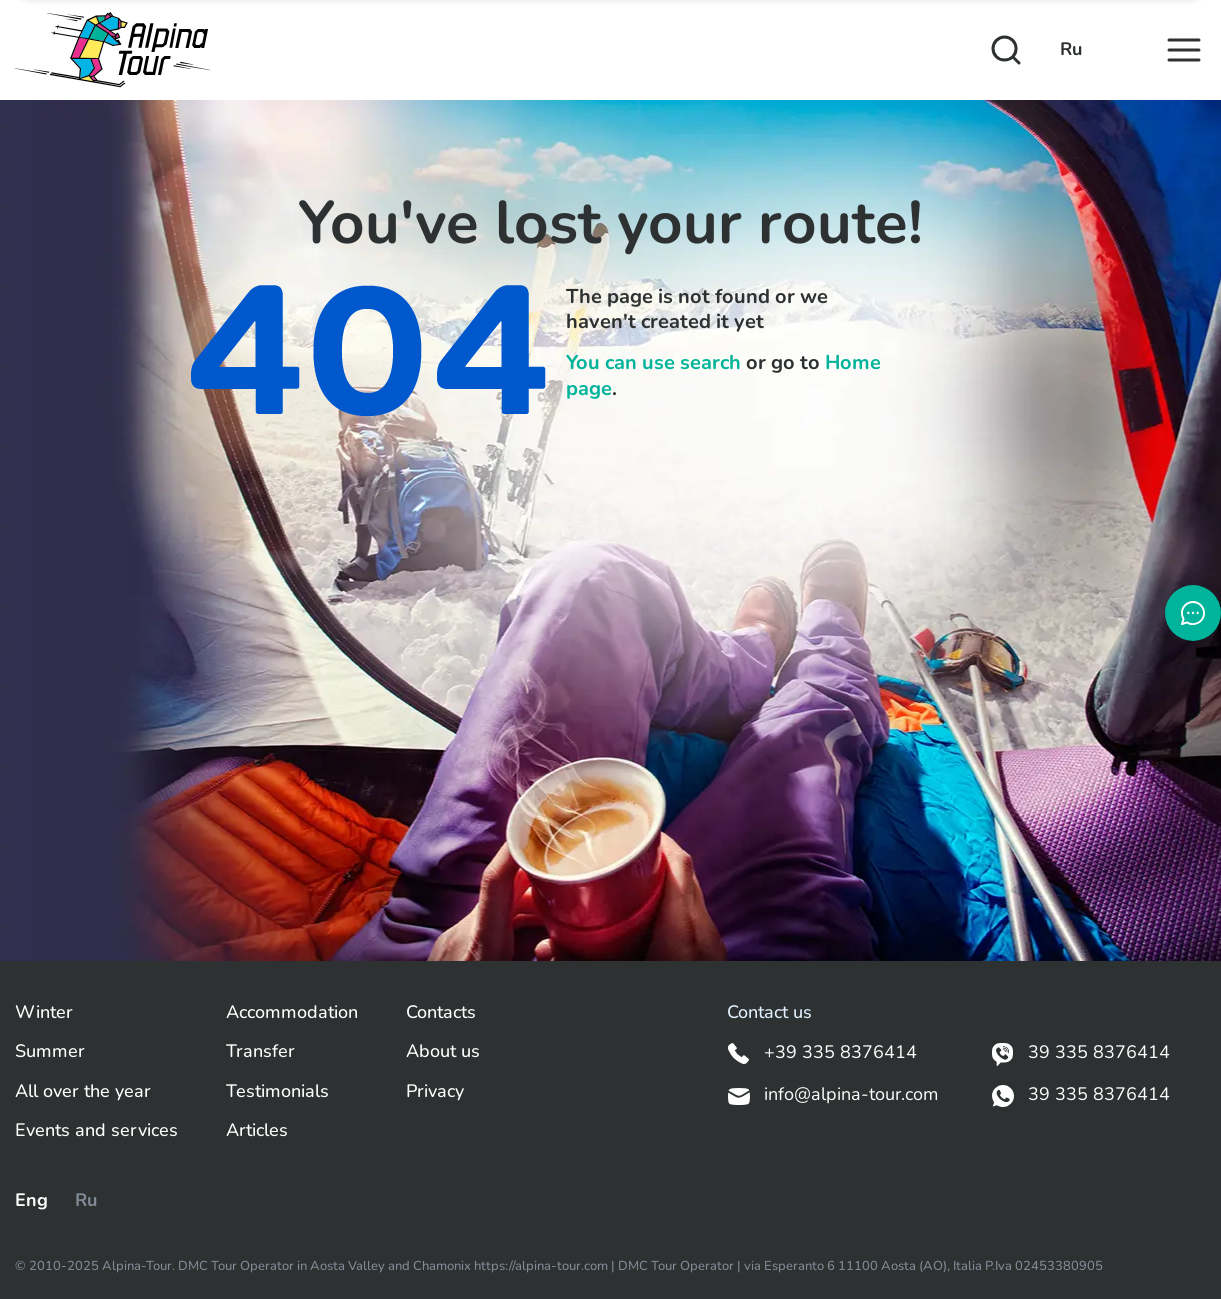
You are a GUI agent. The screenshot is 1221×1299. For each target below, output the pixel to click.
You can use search (653, 362)
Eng (31, 1200)
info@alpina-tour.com (832, 1095)
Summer (50, 1051)
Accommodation (292, 1012)
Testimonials (277, 1091)
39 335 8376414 (1080, 1053)
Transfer (260, 1051)
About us (443, 1051)
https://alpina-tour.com (542, 1266)
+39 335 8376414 (822, 1053)
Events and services (96, 1130)
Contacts (441, 1012)
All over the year (83, 1091)
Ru (1071, 49)
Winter (44, 1012)
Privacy (435, 1091)
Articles (257, 1130)
